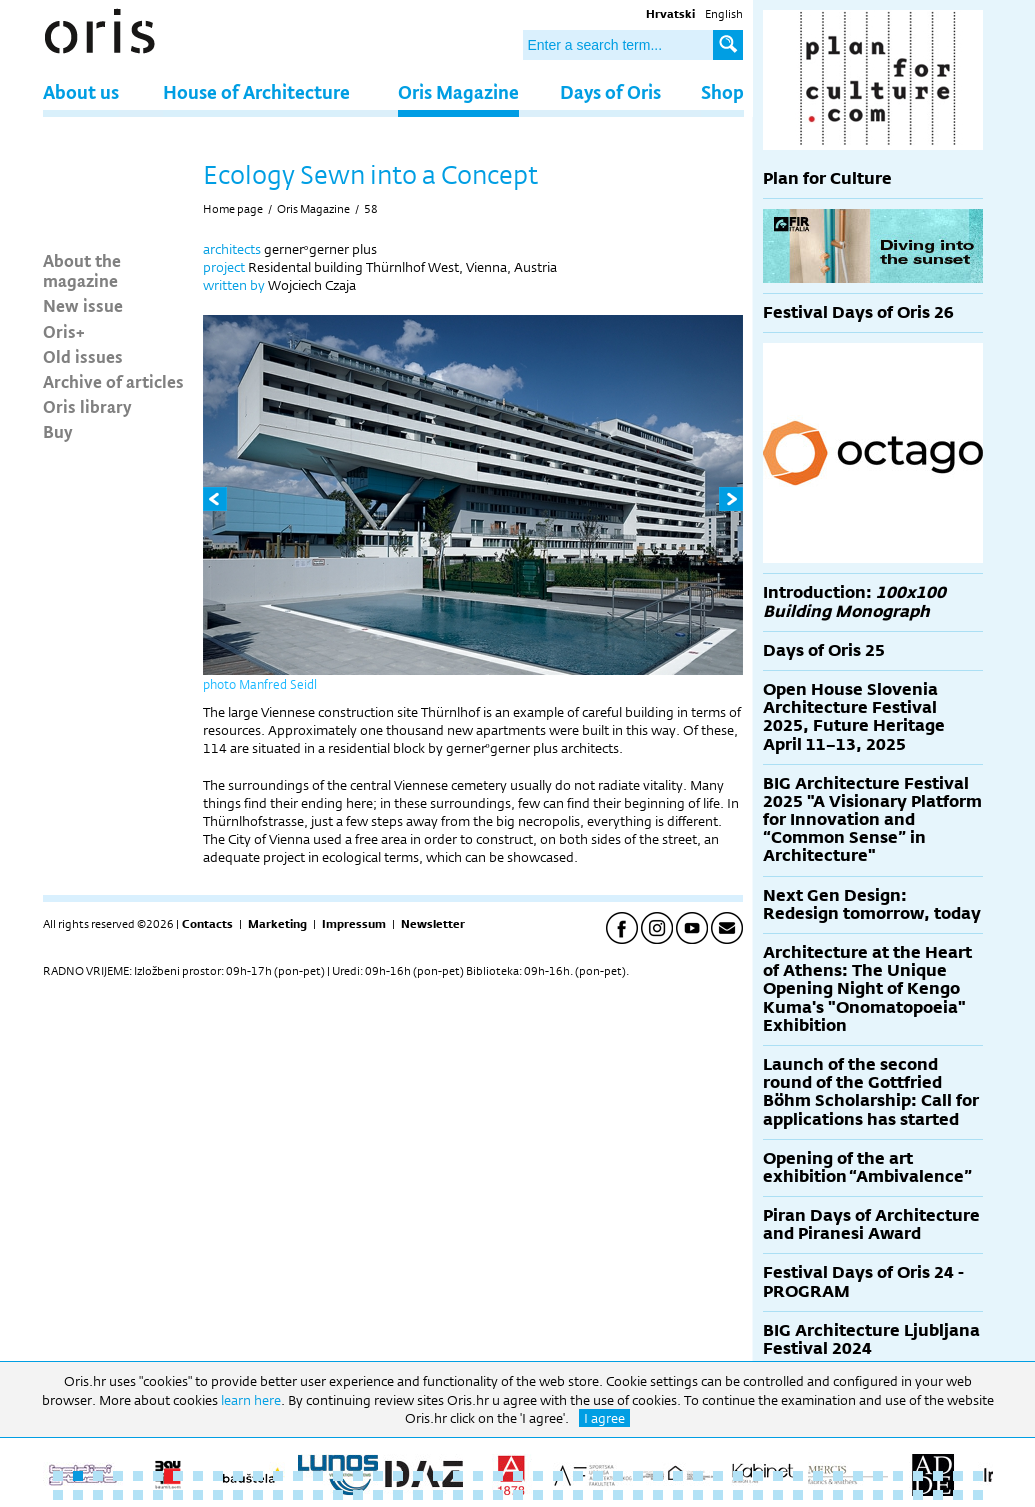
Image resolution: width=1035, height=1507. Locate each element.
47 (978, 1476)
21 (458, 1476)
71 (518, 1495)
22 (478, 1476)
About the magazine (82, 270)
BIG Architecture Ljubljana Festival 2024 (871, 1339)
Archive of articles (113, 381)
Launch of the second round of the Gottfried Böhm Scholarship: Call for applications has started (871, 1092)
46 (958, 1476)
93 (958, 1495)
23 (498, 1476)
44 (918, 1476)
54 (178, 1495)
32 (678, 1476)
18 (398, 1476)
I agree (604, 1418)
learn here (251, 1400)
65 (398, 1495)
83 (758, 1495)
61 (318, 1495)
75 (598, 1495)
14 (318, 1476)
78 (658, 1495)
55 (198, 1495)
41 (858, 1476)
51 (118, 1495)
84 (778, 1495)
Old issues (83, 356)
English (724, 14)
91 (918, 1495)
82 (738, 1495)
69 (478, 1495)
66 (418, 1495)
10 (238, 1476)
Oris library (87, 406)
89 (878, 1495)
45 (938, 1476)
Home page (233, 209)
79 (678, 1495)
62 (338, 1495)
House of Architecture (256, 91)
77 (638, 1495)
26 (558, 1476)
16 (358, 1476)
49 (78, 1495)
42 (878, 1476)
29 (618, 1476)
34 (718, 1476)
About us (81, 91)
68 (458, 1495)
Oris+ (64, 331)
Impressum (354, 924)
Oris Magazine (458, 91)
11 (258, 1476)
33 (698, 1476)
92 (938, 1495)
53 (158, 1495)
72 (538, 1495)
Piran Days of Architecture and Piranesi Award (871, 1224)
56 (218, 1495)
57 (238, 1495)
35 (738, 1476)
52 (138, 1495)
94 (978, 1495)
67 (438, 1495)
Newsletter (433, 924)
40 (838, 1476)
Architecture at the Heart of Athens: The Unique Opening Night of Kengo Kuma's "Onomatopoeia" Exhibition (867, 989)
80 (698, 1495)
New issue (83, 305)
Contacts (207, 924)
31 (658, 1476)
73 (558, 1495)
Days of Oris (610, 91)
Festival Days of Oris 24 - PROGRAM (863, 1281)
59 (278, 1495)
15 (338, 1476)
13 (298, 1476)
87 (838, 1495)
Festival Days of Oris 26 (858, 312)
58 (371, 209)
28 (598, 1476)
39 (818, 1476)
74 (578, 1495)
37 (778, 1476)
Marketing (277, 924)
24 (518, 1476)
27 (578, 1476)
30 (638, 1476)
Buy (58, 431)
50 (98, 1495)
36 (758, 1476)
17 (378, 1476)
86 (818, 1495)
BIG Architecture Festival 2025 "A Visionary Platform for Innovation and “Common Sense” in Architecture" (872, 820)
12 (278, 1476)
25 (538, 1476)
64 (378, 1495)
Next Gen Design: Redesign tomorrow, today (872, 904)
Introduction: (854, 601)
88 (858, 1495)
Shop (722, 91)
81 (718, 1495)
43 (898, 1476)
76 (618, 1495)
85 (798, 1495)
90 (898, 1495)
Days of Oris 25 (824, 650)
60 (298, 1495)
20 (438, 1476)
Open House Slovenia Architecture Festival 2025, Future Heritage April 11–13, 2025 (854, 717)
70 (498, 1495)
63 (358, 1495)
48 (58, 1495)
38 (798, 1476)
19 (418, 1476)
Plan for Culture (827, 178)
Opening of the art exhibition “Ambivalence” (867, 1167)
